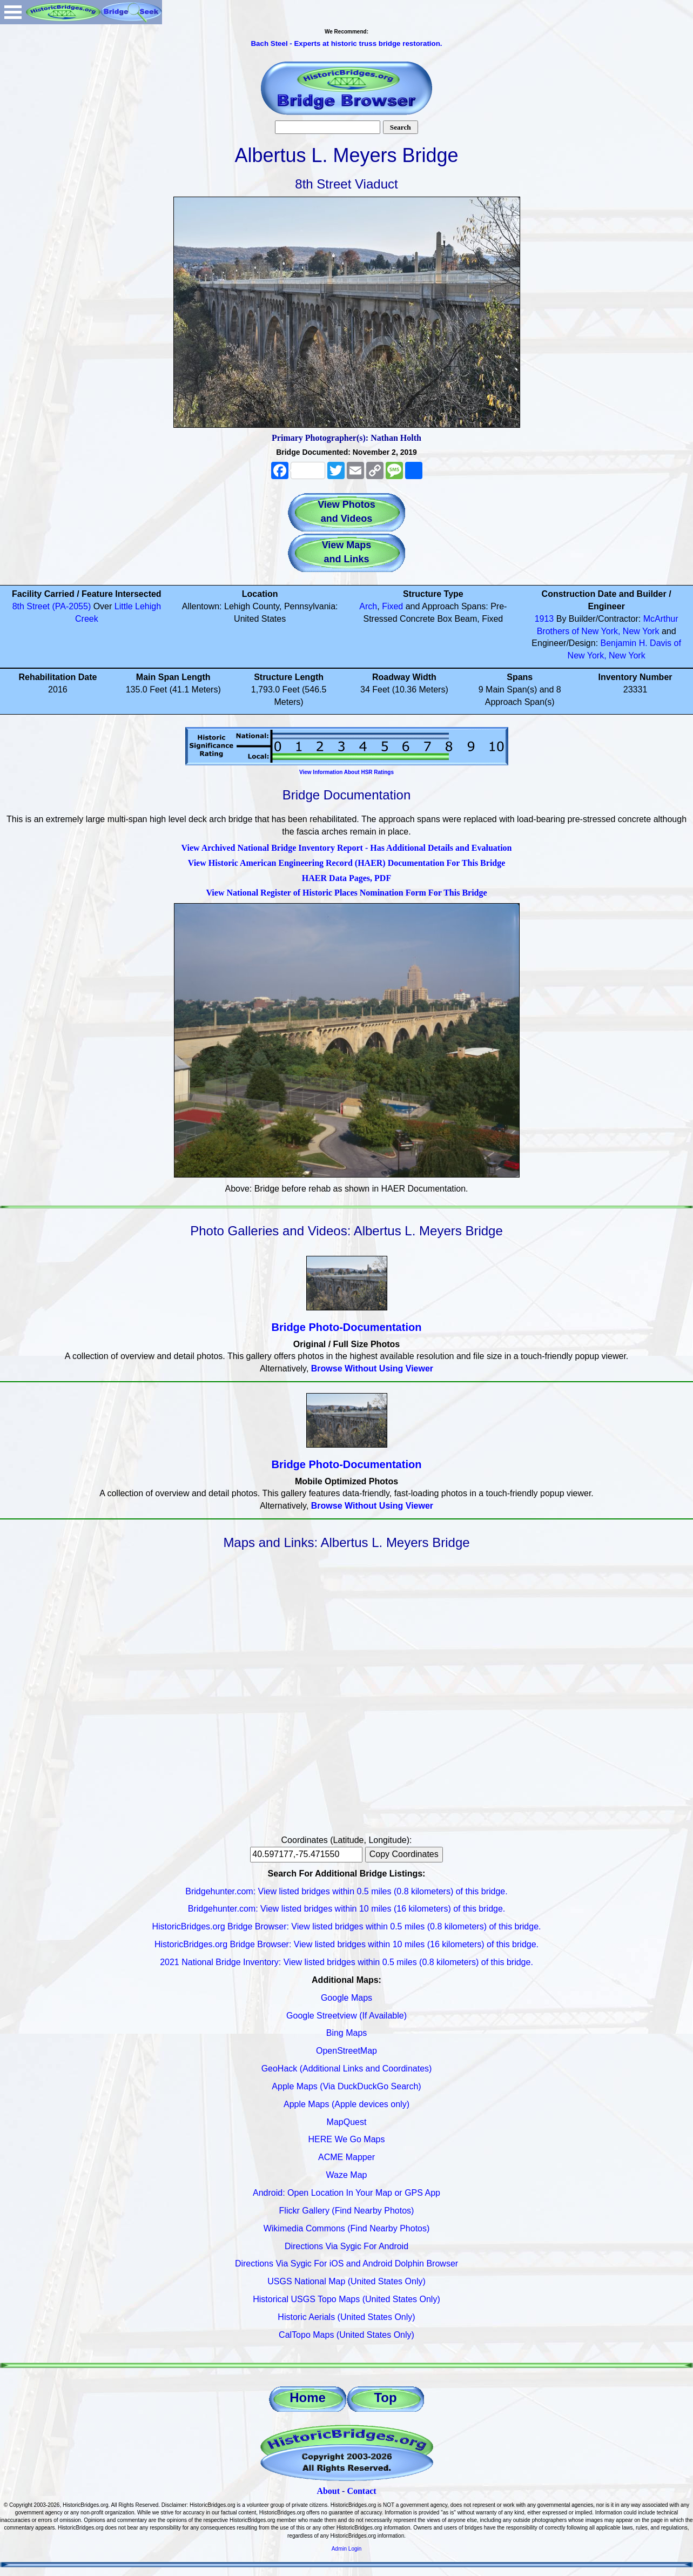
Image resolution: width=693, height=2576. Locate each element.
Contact (361, 2491)
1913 (544, 618)
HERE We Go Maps (346, 2139)
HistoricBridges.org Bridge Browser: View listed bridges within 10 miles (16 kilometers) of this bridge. (346, 1944)
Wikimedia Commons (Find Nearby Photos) (347, 2228)
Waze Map (346, 2175)
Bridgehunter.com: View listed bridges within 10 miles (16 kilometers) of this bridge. (347, 1908)
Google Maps (346, 1997)
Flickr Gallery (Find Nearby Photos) (346, 2210)
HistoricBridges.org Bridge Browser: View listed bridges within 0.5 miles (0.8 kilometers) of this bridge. (346, 1926)
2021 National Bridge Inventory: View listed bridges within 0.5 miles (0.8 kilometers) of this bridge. (346, 1962)
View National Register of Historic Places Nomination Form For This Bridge (346, 892)
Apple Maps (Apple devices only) (346, 2104)
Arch (368, 606)
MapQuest (347, 2122)
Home (308, 2397)
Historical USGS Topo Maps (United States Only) (346, 2299)
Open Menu (13, 12)
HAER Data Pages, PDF (346, 878)
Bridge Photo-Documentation (347, 1327)
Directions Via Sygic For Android (346, 2246)
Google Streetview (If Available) (346, 2015)
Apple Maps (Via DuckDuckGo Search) (346, 2086)
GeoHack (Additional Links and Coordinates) (346, 2068)
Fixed (392, 606)
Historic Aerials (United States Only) (346, 2317)
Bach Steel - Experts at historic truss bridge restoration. (346, 43)
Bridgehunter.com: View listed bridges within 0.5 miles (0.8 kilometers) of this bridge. (346, 1891)
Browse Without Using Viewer (372, 1368)
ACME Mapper (346, 2157)
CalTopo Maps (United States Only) (346, 2334)
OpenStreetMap (346, 2050)
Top (385, 2397)
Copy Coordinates (404, 1854)
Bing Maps (346, 2032)
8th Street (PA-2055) (51, 606)
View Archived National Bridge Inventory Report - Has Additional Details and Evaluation (346, 847)
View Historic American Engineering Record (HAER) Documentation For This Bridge (347, 862)
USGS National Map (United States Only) (346, 2281)
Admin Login (347, 2549)
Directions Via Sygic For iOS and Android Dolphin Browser (346, 2263)
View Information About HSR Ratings (346, 772)
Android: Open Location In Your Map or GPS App (346, 2192)
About (328, 2491)
